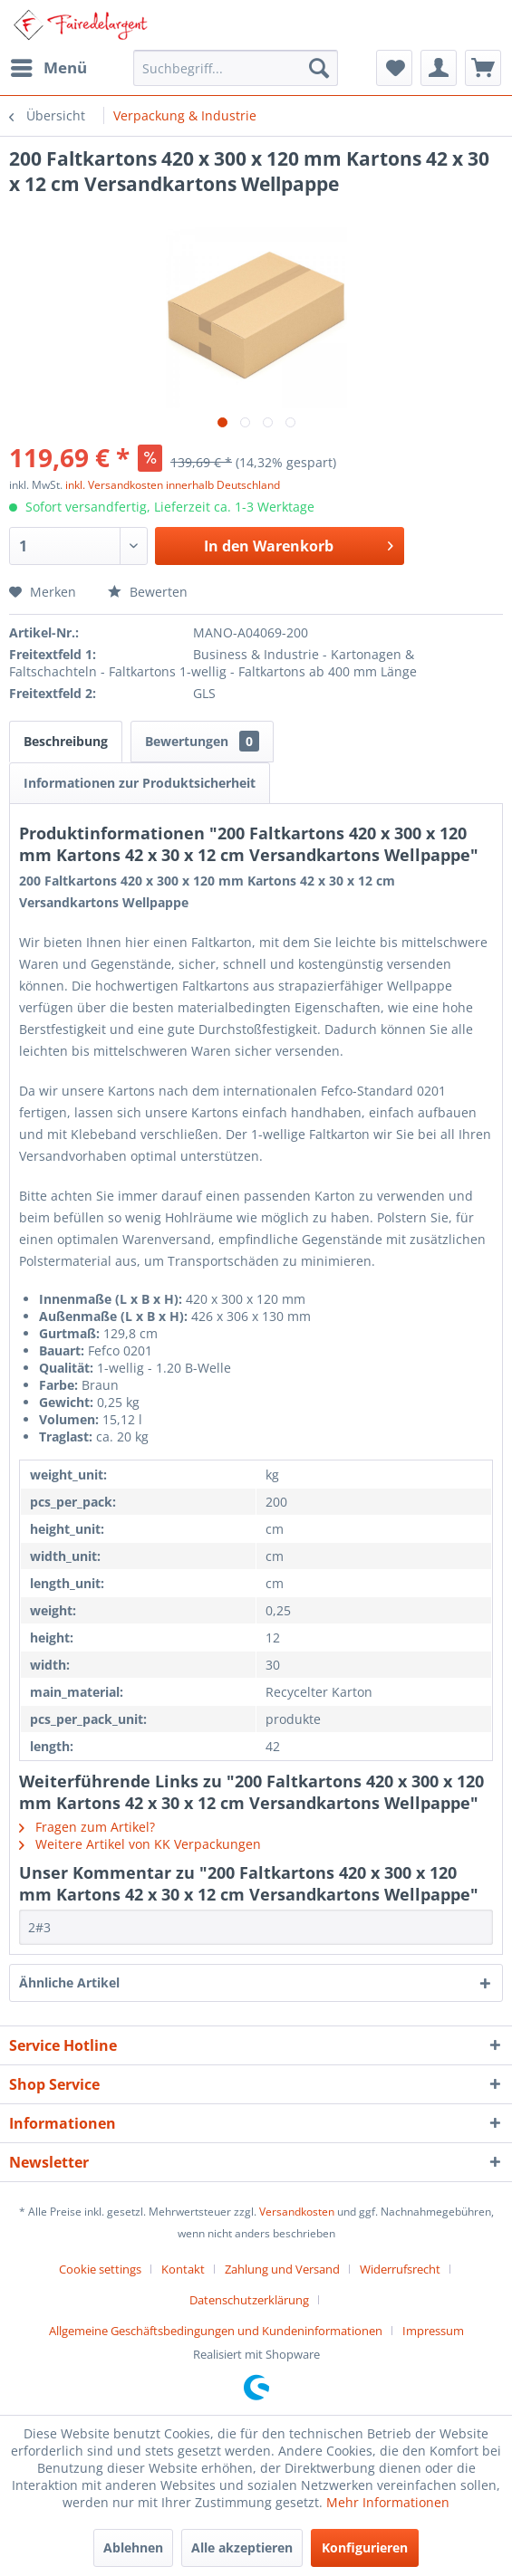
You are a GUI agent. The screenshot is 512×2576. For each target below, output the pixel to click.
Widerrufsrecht (400, 2269)
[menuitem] (48, 68)
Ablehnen (133, 2547)
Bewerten (148, 591)
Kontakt (183, 2269)
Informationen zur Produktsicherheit (140, 782)
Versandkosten (296, 2211)
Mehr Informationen (387, 2502)
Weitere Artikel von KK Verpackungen (140, 1844)
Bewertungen (202, 741)
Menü (49, 65)
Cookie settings (100, 2269)
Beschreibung (66, 741)
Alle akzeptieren (242, 2547)
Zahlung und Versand (282, 2269)
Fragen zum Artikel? (87, 1826)
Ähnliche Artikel (69, 1982)
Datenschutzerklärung (249, 2300)
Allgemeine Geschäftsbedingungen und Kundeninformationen (215, 2330)
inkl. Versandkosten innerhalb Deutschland (172, 485)
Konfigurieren (365, 2547)
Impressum (433, 2330)
